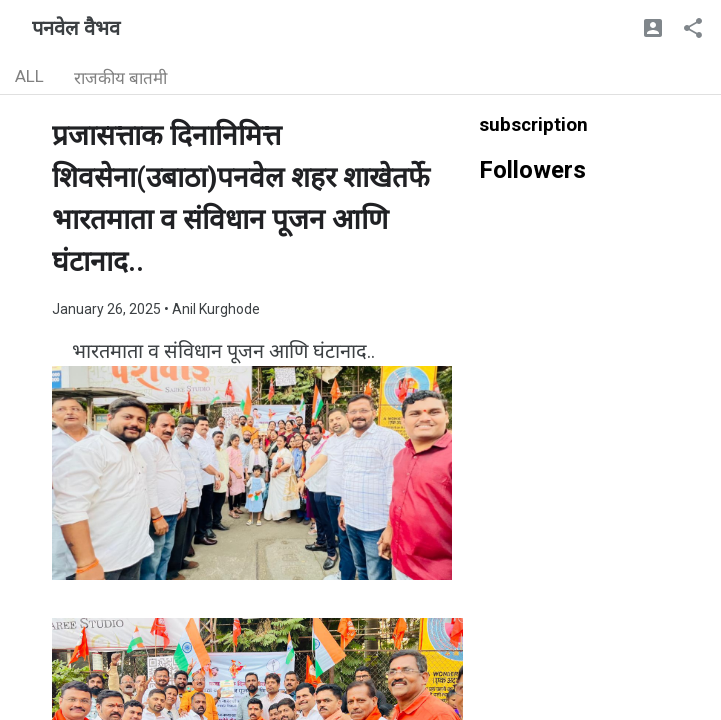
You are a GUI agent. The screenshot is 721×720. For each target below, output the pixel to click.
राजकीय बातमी (120, 78)
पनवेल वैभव (76, 28)
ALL (29, 76)
